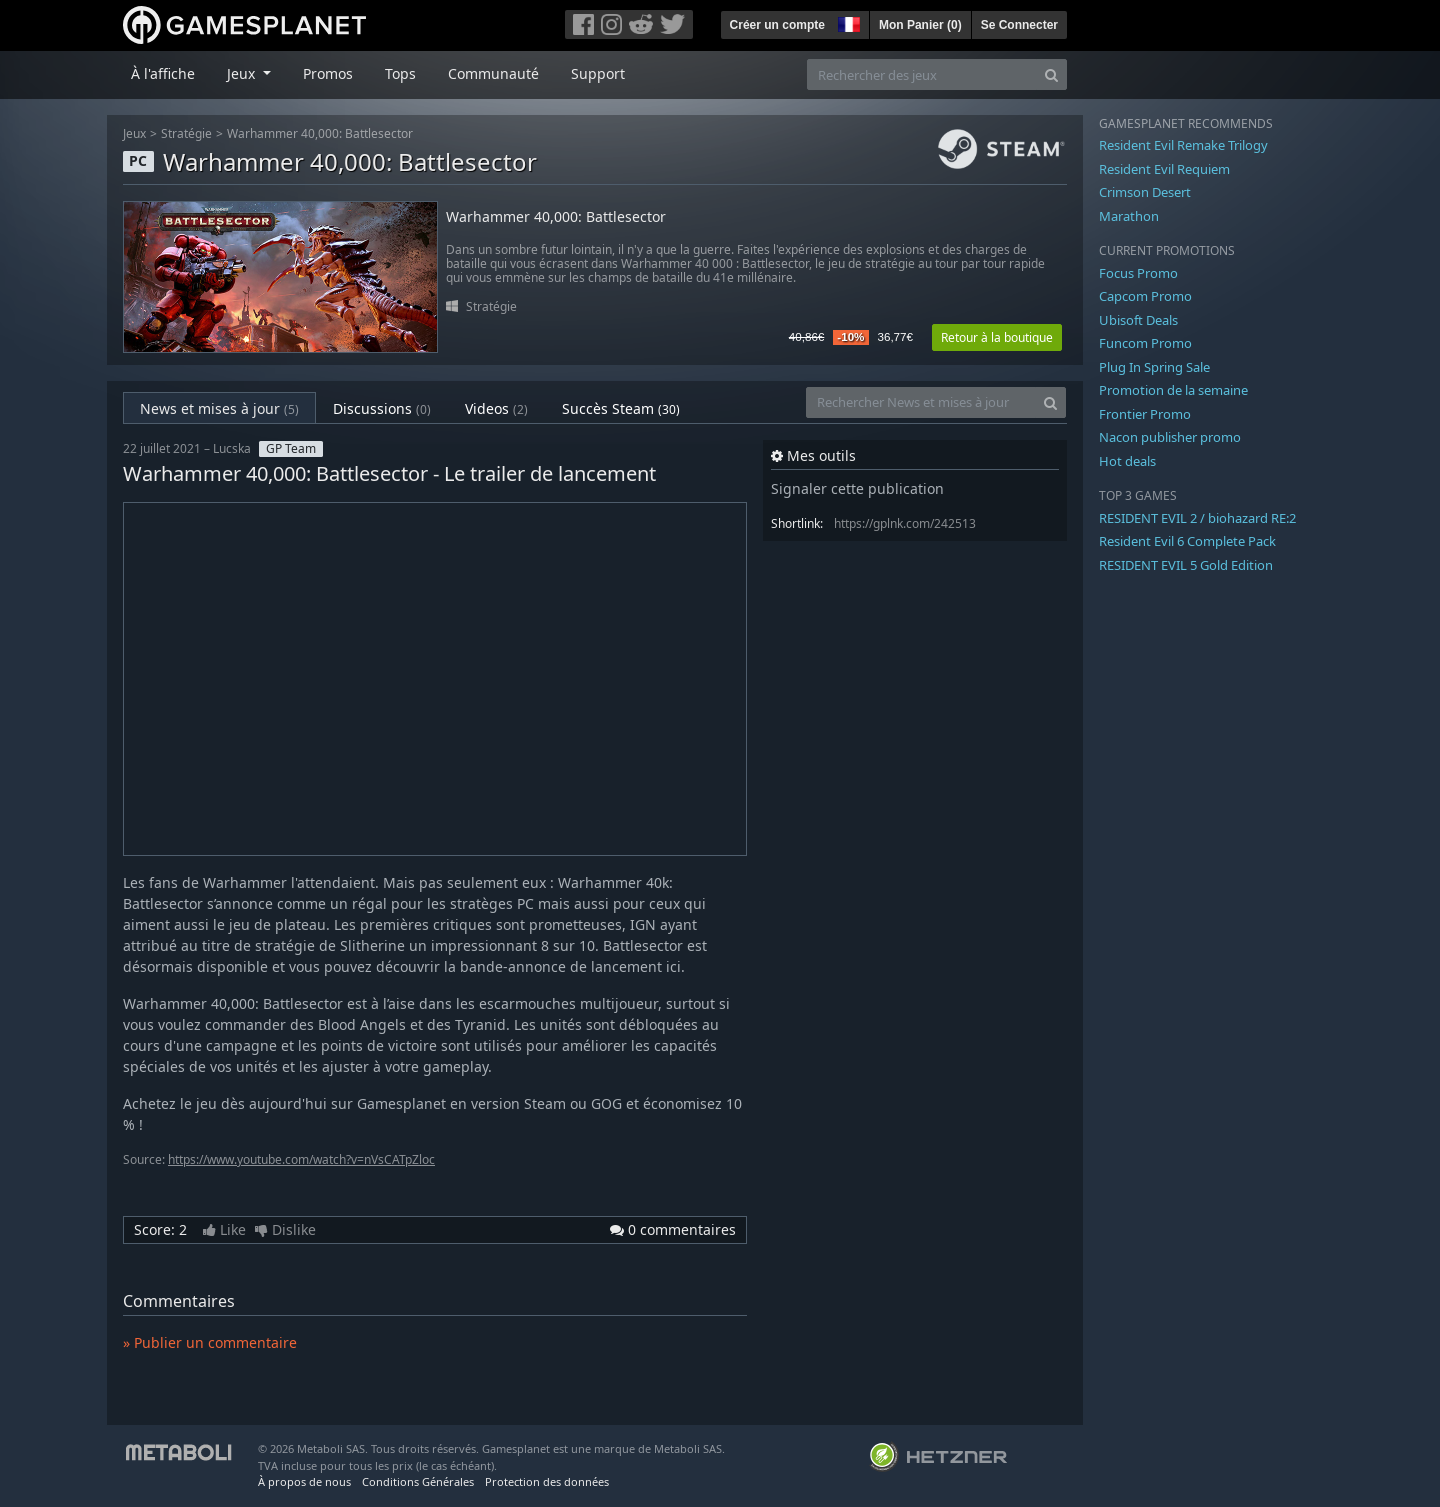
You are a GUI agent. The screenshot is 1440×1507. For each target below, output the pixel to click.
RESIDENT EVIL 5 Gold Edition (1186, 565)
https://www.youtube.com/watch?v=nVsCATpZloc (301, 1159)
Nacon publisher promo (1170, 437)
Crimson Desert (1145, 192)
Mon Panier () (920, 25)
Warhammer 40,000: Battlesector (320, 133)
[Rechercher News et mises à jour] (921, 402)
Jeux (134, 133)
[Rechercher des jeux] (922, 74)
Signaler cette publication (857, 488)
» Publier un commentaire (210, 1342)
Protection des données (547, 1481)
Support (598, 73)
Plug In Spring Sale (1154, 367)
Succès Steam (621, 408)
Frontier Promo (1145, 414)
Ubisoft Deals (1138, 320)
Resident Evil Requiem (1164, 169)
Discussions (382, 408)
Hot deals (1127, 461)
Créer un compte (777, 25)
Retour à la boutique (997, 337)
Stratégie (186, 133)
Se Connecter (1019, 25)
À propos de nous (304, 1481)
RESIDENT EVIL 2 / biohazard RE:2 (1197, 518)
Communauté (493, 73)
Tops (400, 73)
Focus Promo (1138, 273)
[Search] (1051, 74)
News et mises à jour (219, 408)
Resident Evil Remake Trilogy (1183, 145)
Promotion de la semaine (1173, 390)
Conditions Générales (418, 1481)
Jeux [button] (243, 73)
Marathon (1129, 216)
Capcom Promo (1145, 296)
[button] (847, 22)
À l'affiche (163, 73)
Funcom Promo (1145, 343)
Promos (328, 73)
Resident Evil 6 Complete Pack (1187, 541)
